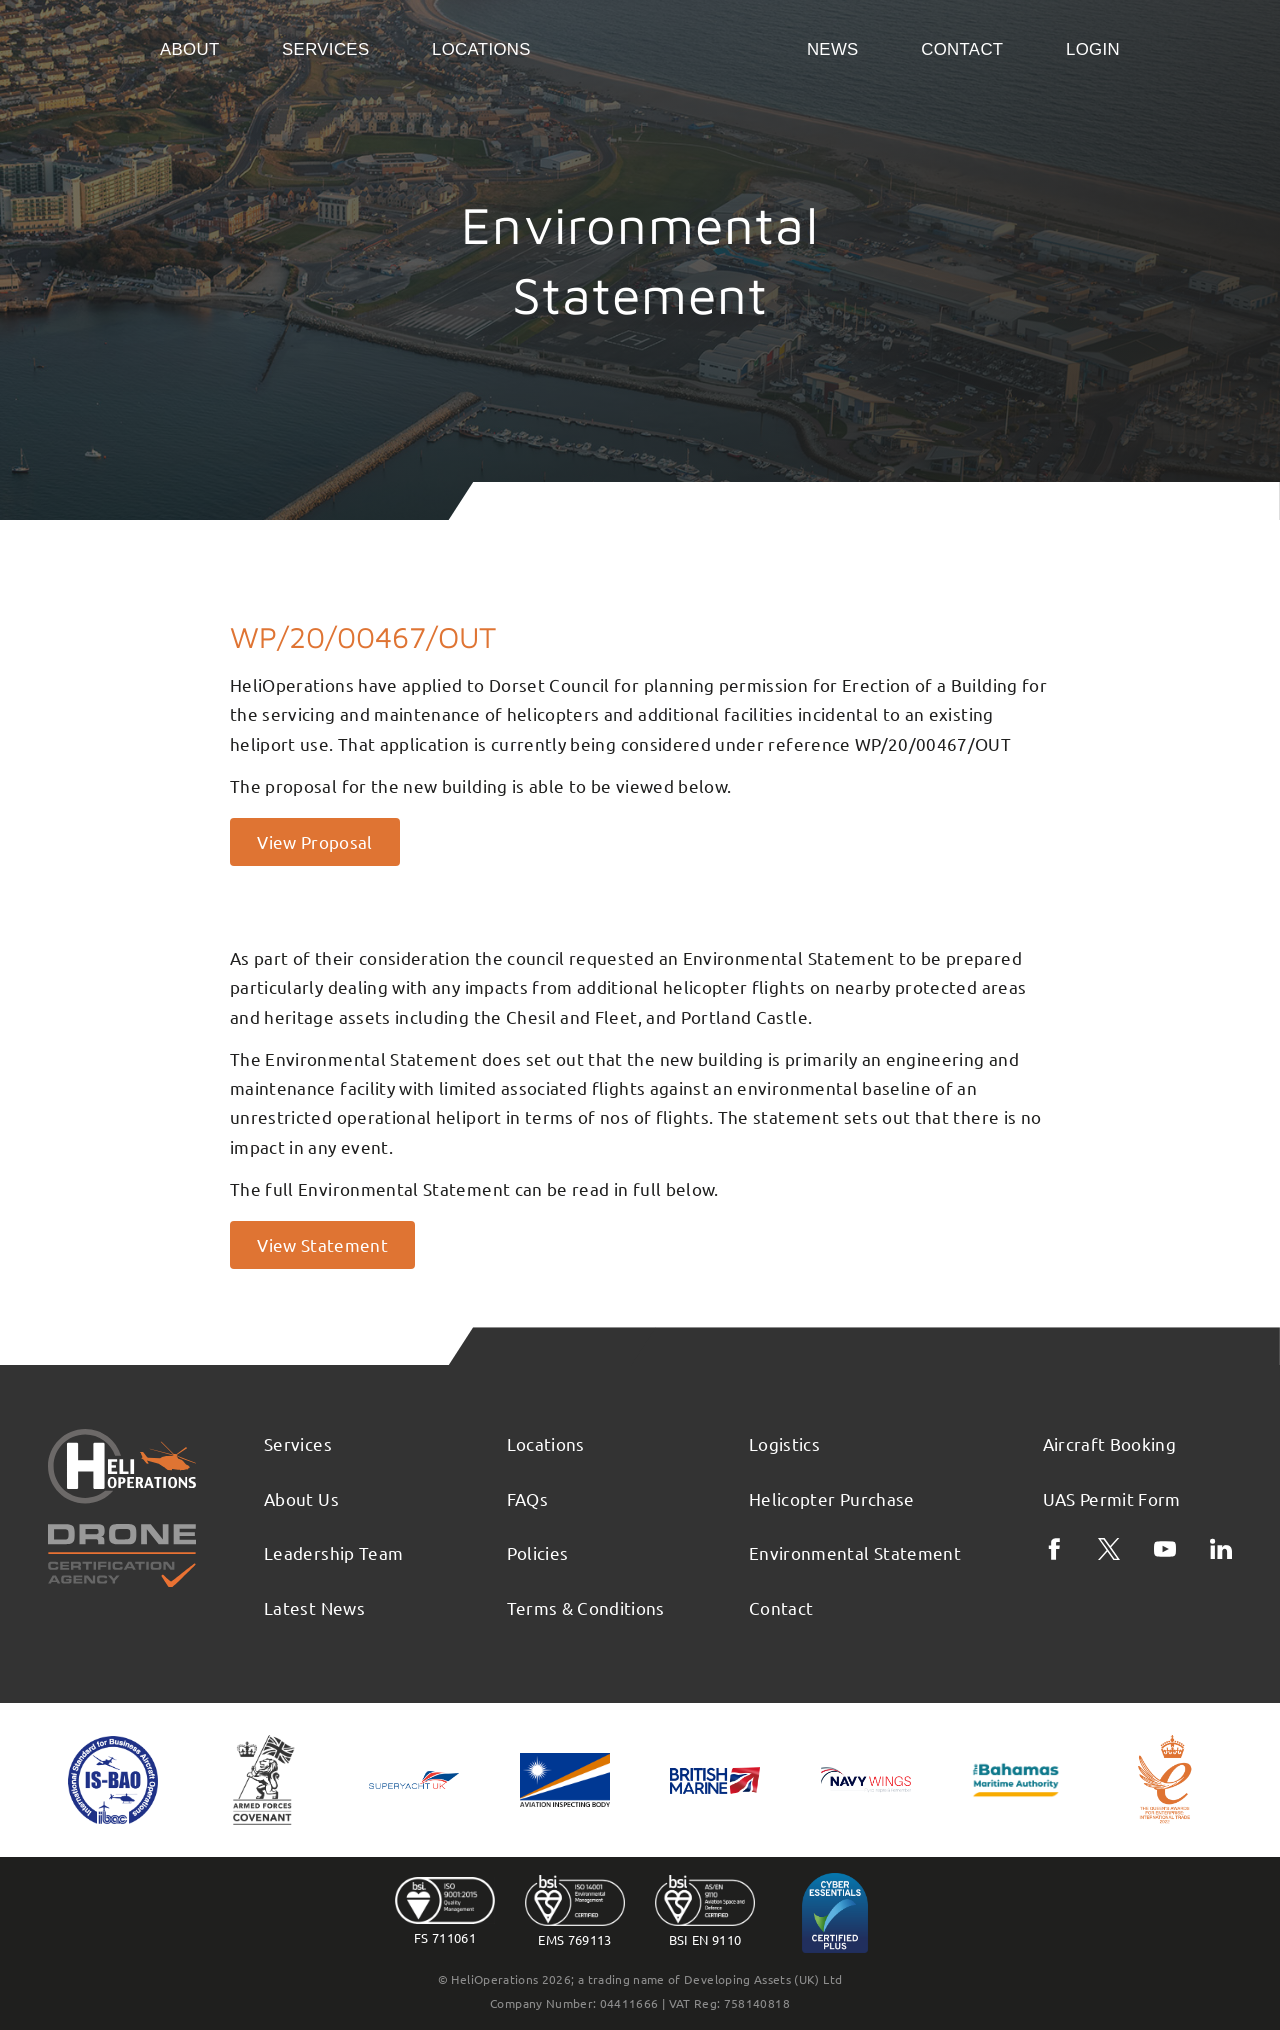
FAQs (527, 1498)
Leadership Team (333, 1552)
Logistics (784, 1443)
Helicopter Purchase (832, 1498)
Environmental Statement (855, 1552)
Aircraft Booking (1110, 1443)
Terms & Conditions (586, 1607)
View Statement (322, 1244)
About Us (301, 1498)
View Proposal (315, 841)
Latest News (314, 1607)
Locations (481, 49)
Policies (538, 1552)
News (833, 49)
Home (668, 48)
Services (325, 49)
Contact (962, 49)
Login (1093, 49)
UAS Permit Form (1112, 1498)
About (190, 49)
